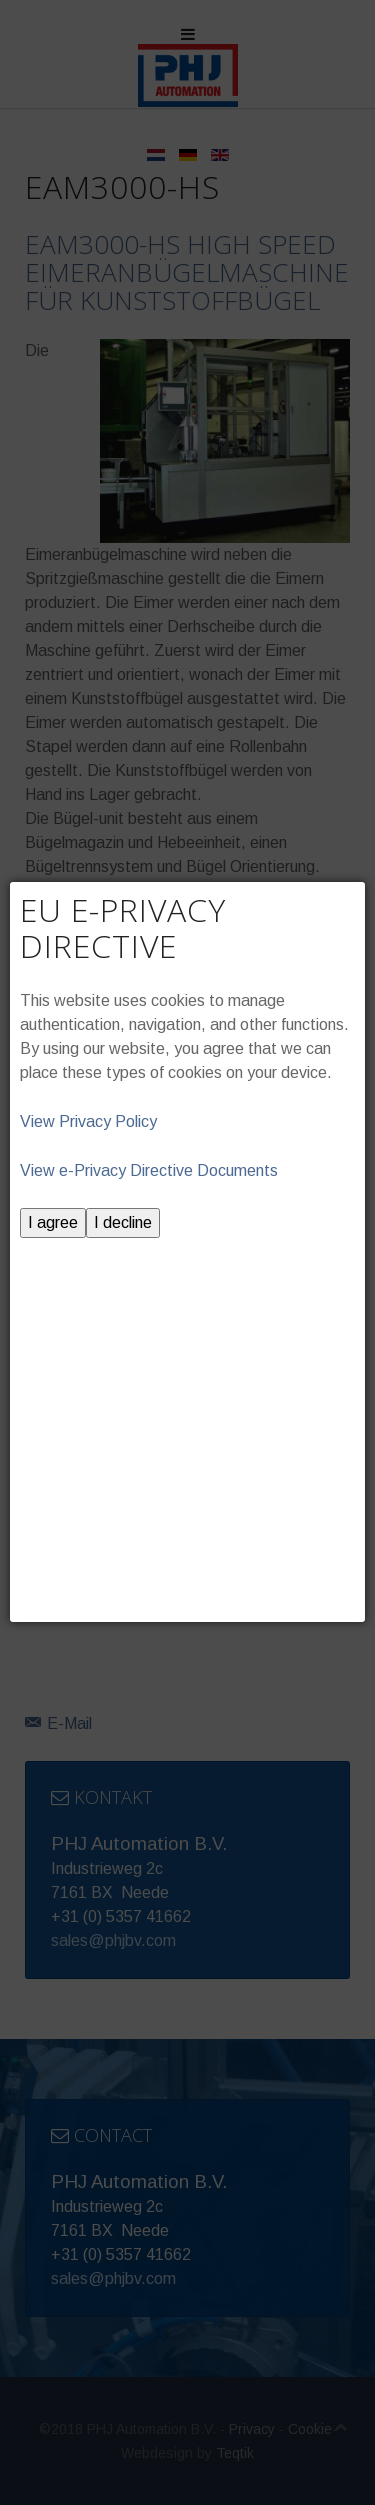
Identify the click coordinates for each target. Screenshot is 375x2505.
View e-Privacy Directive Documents (149, 1170)
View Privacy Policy (88, 1121)
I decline (123, 1222)
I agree (53, 1222)
